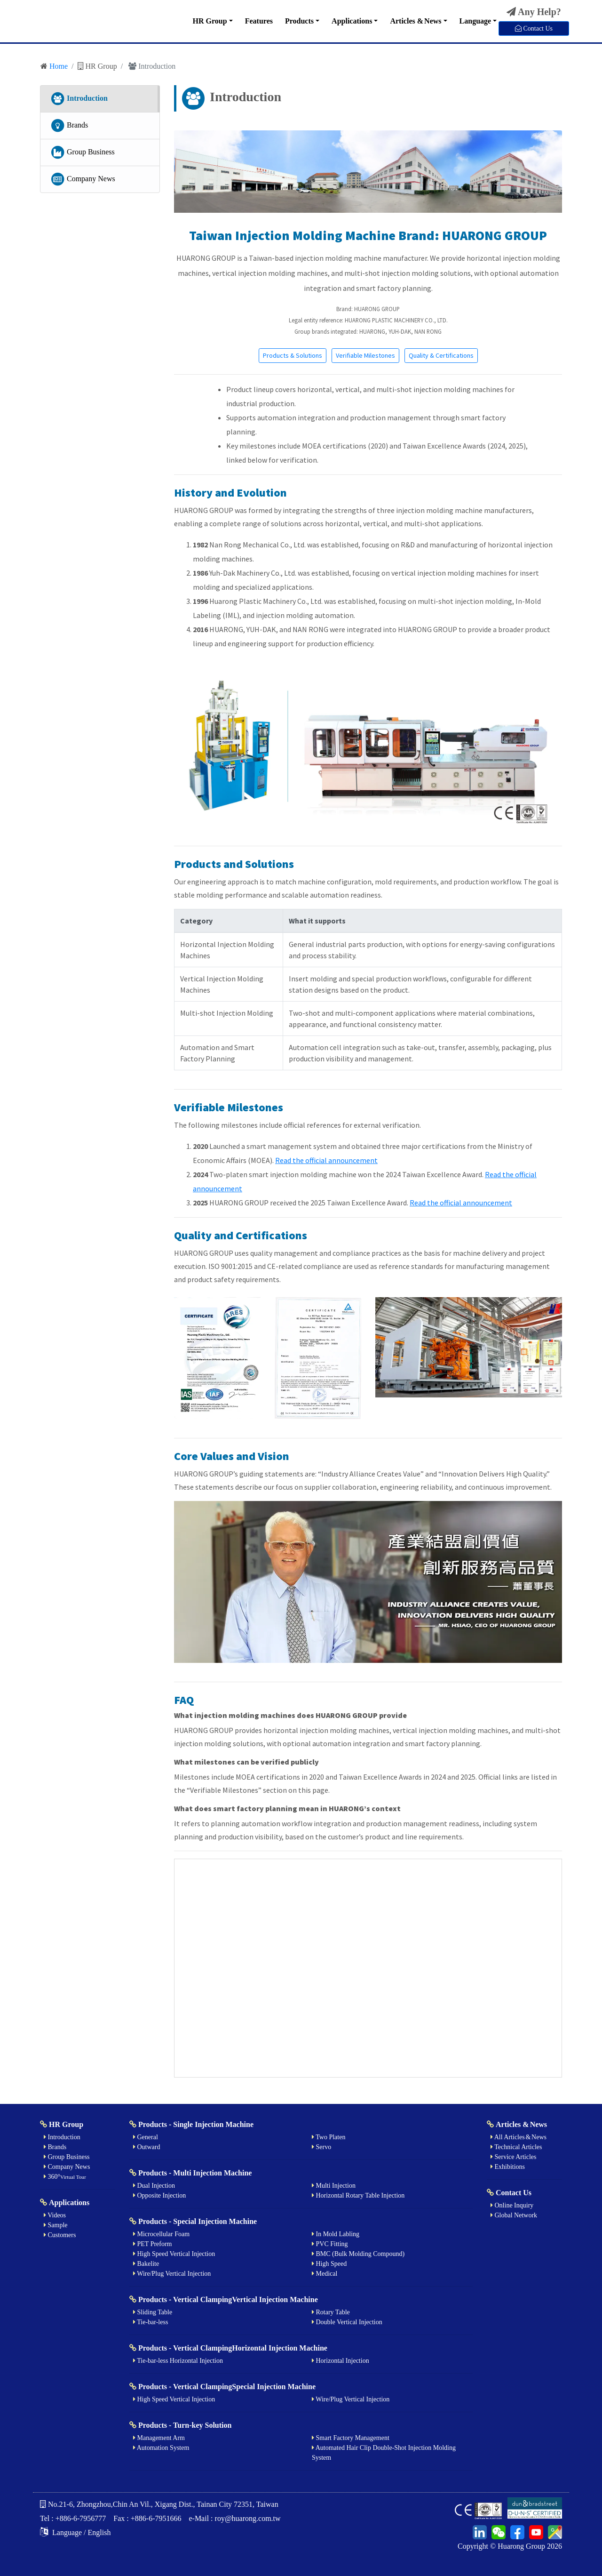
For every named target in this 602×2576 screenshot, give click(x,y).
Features (259, 21)
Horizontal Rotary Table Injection (358, 2195)
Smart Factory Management (350, 2437)
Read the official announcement (326, 1160)
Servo (321, 2147)
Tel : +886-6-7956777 (73, 2518)
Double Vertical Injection (347, 2322)
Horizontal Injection (340, 2360)
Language (475, 21)
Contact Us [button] (534, 28)
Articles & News (415, 21)
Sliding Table (152, 2312)
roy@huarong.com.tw (248, 2518)
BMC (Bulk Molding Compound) (358, 2253)
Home (58, 66)
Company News (82, 179)
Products (299, 21)
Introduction (79, 98)
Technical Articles (516, 2147)
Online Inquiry (512, 2205)
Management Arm (159, 2437)
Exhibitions (508, 2166)
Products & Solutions (292, 355)
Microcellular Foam (161, 2234)
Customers (60, 2235)
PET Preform (152, 2243)
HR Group (210, 21)
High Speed (329, 2263)
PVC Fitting (330, 2243)
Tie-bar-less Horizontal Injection (178, 2360)
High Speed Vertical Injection (174, 2253)
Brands (69, 125)
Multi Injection (334, 2185)
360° (65, 2176)
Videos (55, 2215)
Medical (324, 2273)
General (145, 2137)
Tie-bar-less (150, 2322)
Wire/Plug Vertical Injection (172, 2273)
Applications (352, 21)
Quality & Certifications (441, 355)
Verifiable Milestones (365, 355)
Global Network (514, 2215)
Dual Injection (154, 2185)
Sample (56, 2225)
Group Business (82, 152)
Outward (146, 2147)
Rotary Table (331, 2312)
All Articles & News (519, 2137)
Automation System (161, 2447)
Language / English (75, 2532)
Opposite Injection (159, 2195)
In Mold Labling (335, 2234)
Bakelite (146, 2263)
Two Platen (328, 2137)
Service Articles (514, 2156)
